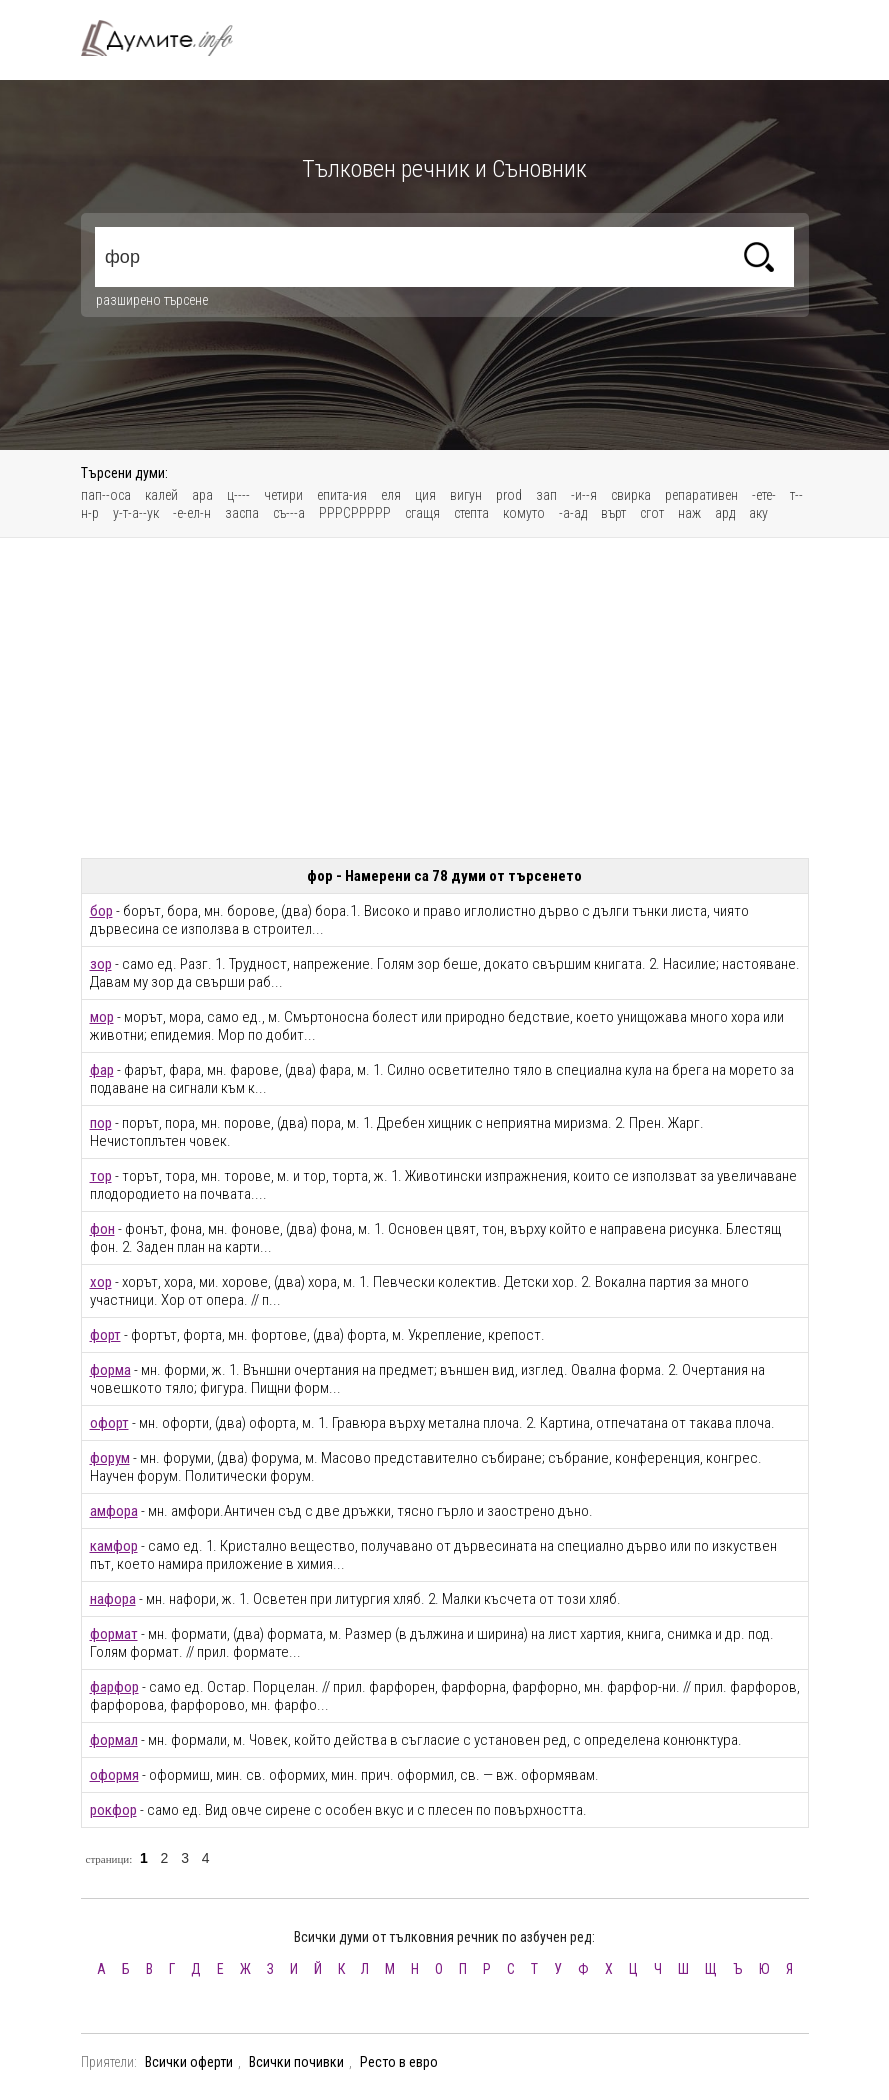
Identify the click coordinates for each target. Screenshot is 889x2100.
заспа (242, 513)
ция (425, 495)
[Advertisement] (445, 698)
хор (101, 1282)
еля (391, 495)
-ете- (764, 495)
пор (101, 1123)
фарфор (114, 1687)
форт (105, 1335)
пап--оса (106, 495)
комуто (524, 513)
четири (283, 495)
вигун (466, 495)
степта (471, 513)
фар (102, 1070)
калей (161, 495)
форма (110, 1370)
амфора (114, 1511)
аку (758, 513)
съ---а (289, 513)
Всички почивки (296, 2062)
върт (613, 513)
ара (202, 495)
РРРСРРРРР (355, 513)
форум (110, 1458)
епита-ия (342, 495)
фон (102, 1229)
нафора (113, 1599)
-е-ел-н (192, 513)
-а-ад (573, 513)
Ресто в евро (399, 2062)
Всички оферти (189, 2062)
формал (114, 1740)
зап (546, 495)
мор (102, 1017)
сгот (652, 513)
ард (725, 513)
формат (114, 1634)
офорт (109, 1423)
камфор (114, 1546)
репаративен (701, 495)
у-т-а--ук (136, 513)
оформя (114, 1775)
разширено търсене (152, 300)
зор (101, 964)
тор (101, 1176)
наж (689, 513)
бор (101, 911)
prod (509, 495)
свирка (631, 495)
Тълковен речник (169, 38)
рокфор (113, 1810)
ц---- (238, 495)
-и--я (584, 495)
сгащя (422, 513)
